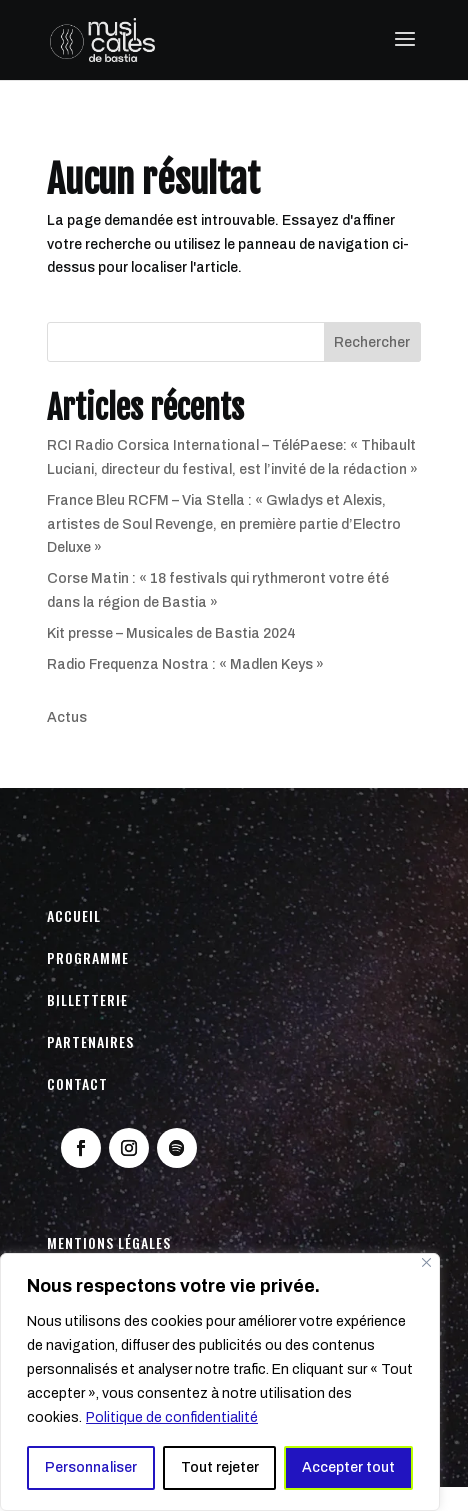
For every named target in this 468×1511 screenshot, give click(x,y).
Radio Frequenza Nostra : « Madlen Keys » (185, 664)
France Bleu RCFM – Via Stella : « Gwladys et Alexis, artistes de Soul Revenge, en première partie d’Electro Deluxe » (224, 524)
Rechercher (372, 342)
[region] (220, 1382)
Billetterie (87, 999)
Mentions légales (109, 1242)
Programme (88, 957)
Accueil (74, 915)
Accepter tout (348, 1467)
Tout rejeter (220, 1467)
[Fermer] (426, 1262)
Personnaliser (91, 1467)
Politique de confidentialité (172, 1417)
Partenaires (90, 1041)
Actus (67, 717)
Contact (77, 1083)
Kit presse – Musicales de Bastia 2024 (171, 633)
